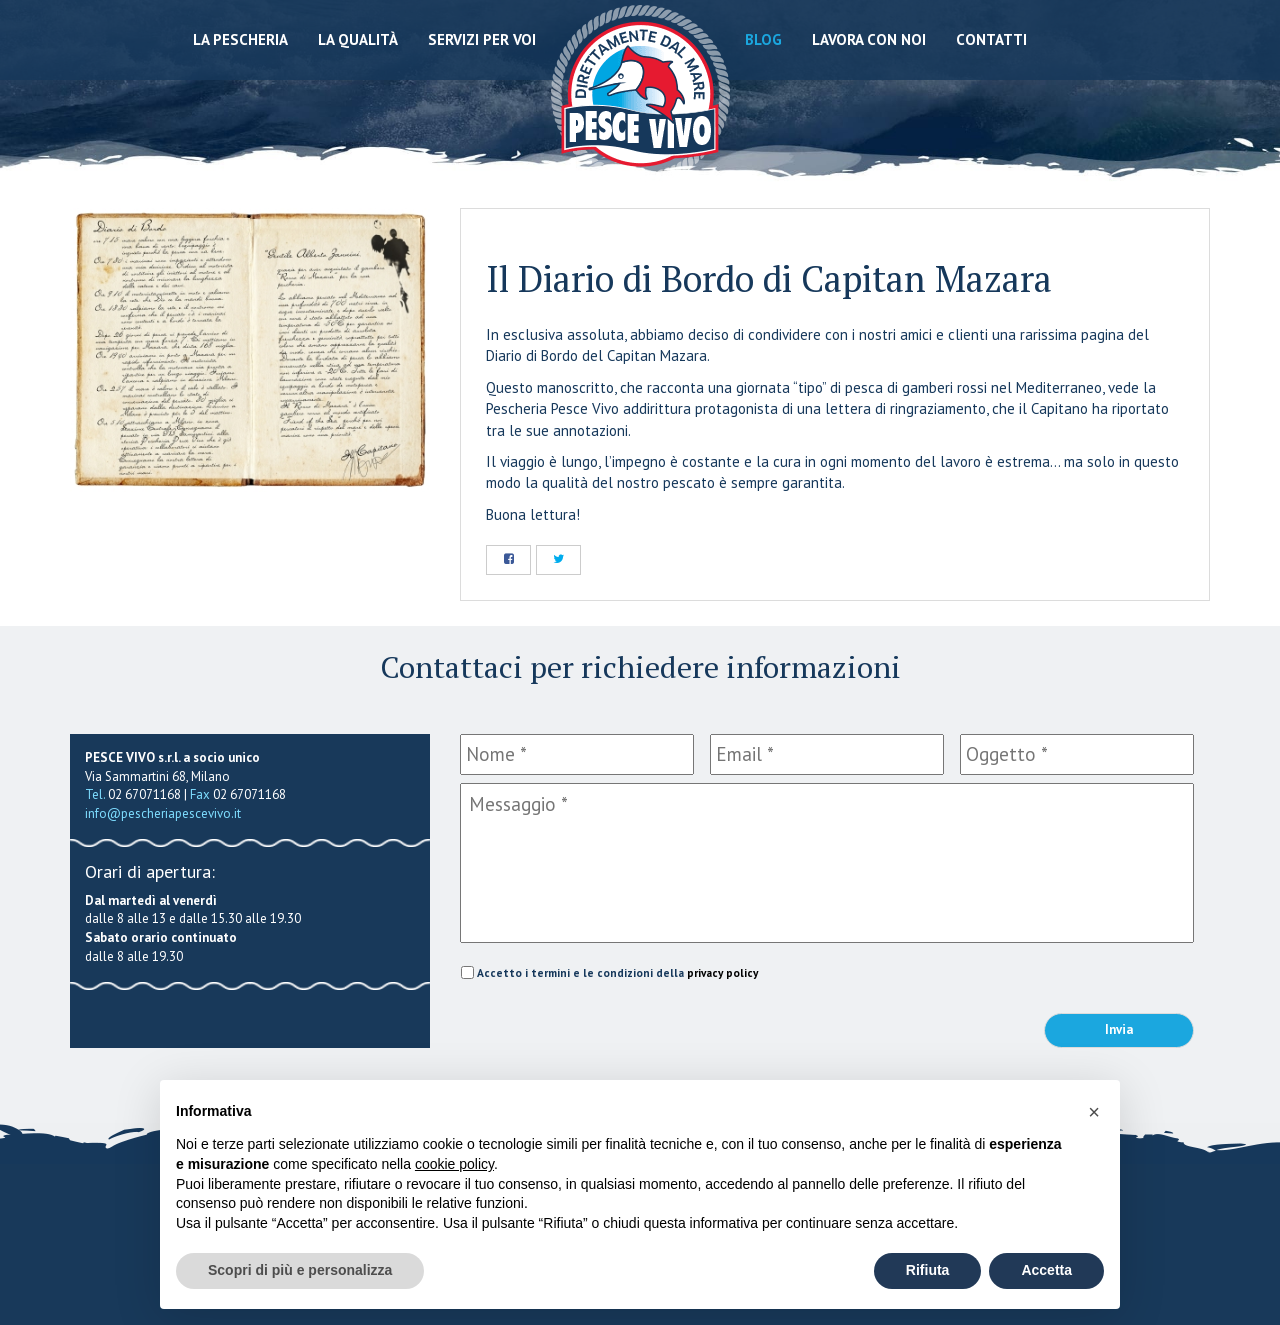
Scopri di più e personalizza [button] (300, 1270)
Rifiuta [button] (928, 1270)
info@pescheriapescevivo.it (163, 813)
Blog (763, 39)
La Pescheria (240, 39)
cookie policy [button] (454, 1164)
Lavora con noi (869, 39)
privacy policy (722, 972)
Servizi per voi (482, 39)
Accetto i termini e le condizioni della (617, 972)
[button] (1094, 1112)
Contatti (991, 39)
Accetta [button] (1046, 1270)
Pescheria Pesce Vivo (640, 92)
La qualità (358, 39)
